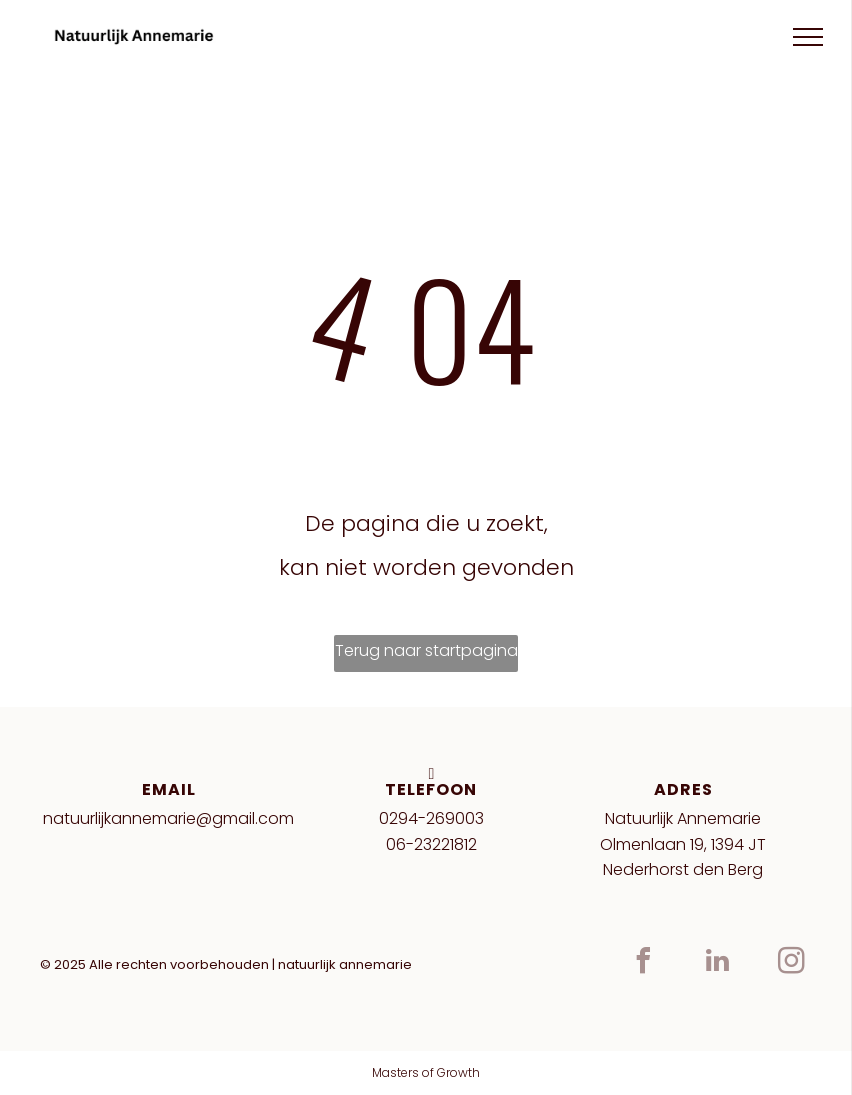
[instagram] (792, 963)
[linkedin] (718, 963)
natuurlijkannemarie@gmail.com (168, 818)
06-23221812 (431, 844)
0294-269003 (431, 818)
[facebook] (644, 963)
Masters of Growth (426, 1072)
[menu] (808, 37)
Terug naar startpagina (426, 650)
